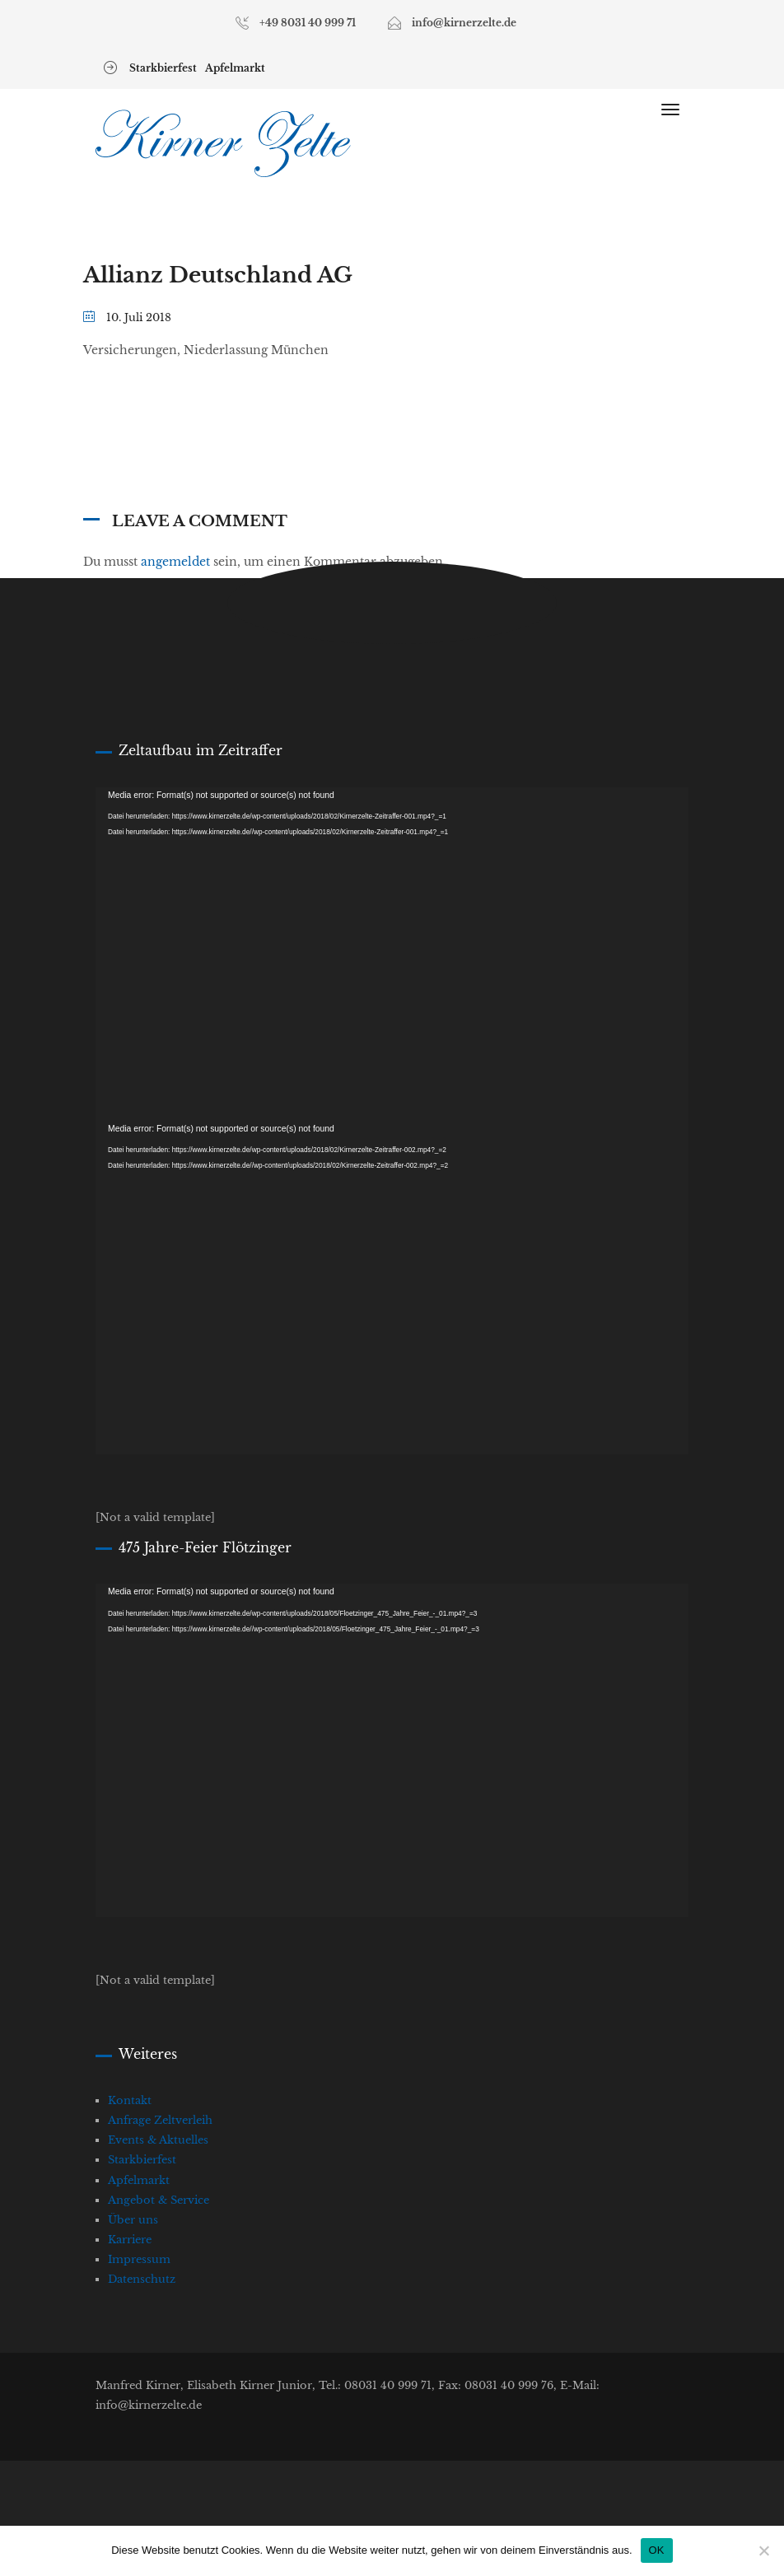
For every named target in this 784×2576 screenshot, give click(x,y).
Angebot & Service (158, 2200)
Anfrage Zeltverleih (160, 2120)
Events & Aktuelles (158, 2140)
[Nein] (763, 2550)
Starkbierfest (163, 68)
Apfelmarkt (235, 68)
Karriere (130, 2240)
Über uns (133, 2220)
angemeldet (175, 561)
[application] (392, 954)
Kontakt (130, 2100)
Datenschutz (141, 2279)
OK (657, 2550)
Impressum (139, 2259)
